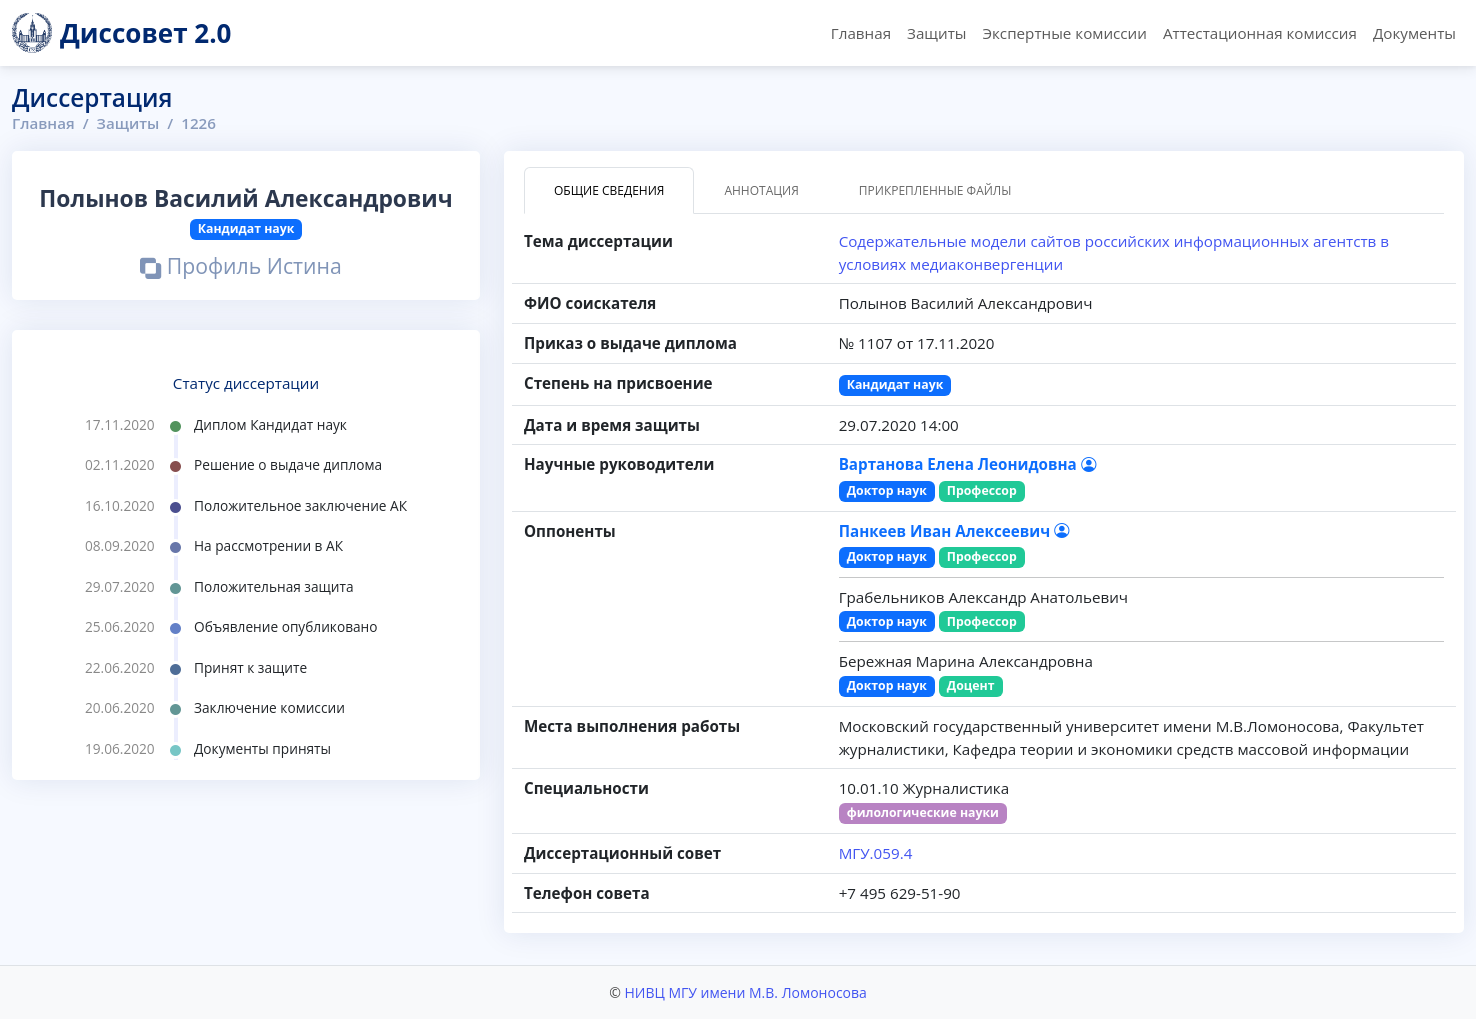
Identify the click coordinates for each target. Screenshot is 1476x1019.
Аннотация (761, 190)
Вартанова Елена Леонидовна (967, 464)
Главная (861, 33)
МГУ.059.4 (876, 853)
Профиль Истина (241, 268)
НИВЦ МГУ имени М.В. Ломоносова (745, 992)
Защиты (936, 33)
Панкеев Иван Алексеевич (954, 531)
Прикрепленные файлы (935, 190)
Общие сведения (609, 190)
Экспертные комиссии (1064, 33)
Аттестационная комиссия (1260, 33)
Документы (1414, 33)
